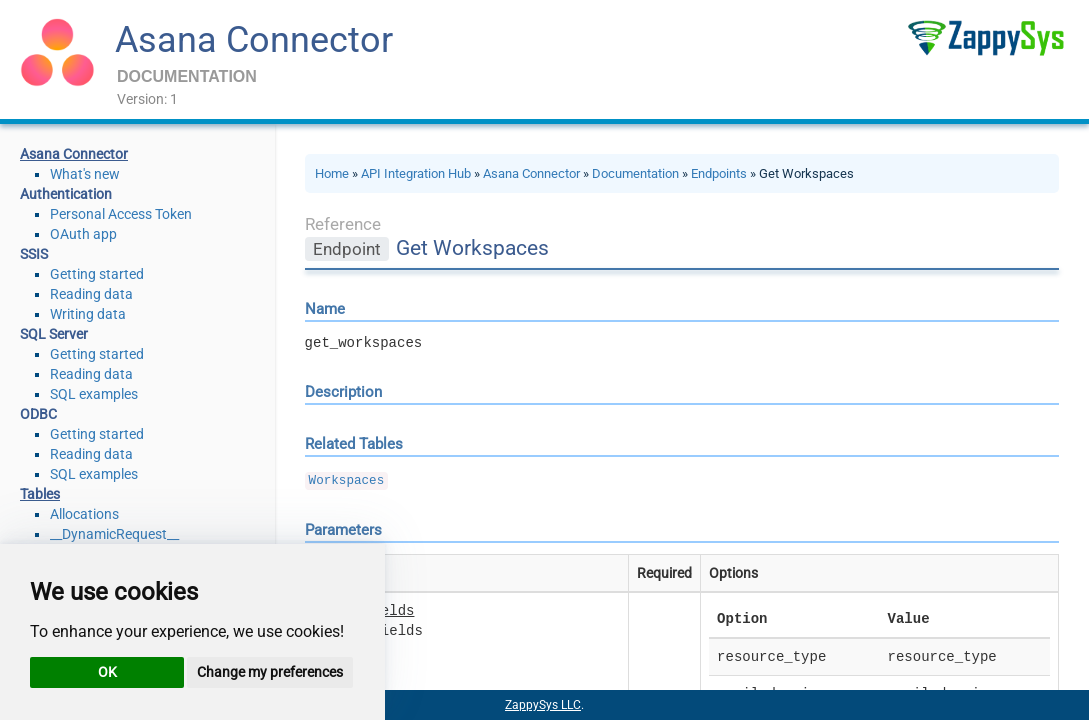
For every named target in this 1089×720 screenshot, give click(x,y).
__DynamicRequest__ (114, 534)
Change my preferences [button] (270, 672)
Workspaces (347, 481)
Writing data (88, 314)
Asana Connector (254, 40)
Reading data (91, 294)
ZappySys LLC (543, 705)
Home (332, 173)
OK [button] (107, 672)
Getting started (97, 274)
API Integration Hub (416, 173)
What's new (85, 174)
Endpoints (719, 173)
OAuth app (83, 234)
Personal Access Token (121, 214)
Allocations (84, 514)
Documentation (635, 173)
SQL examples (94, 394)
